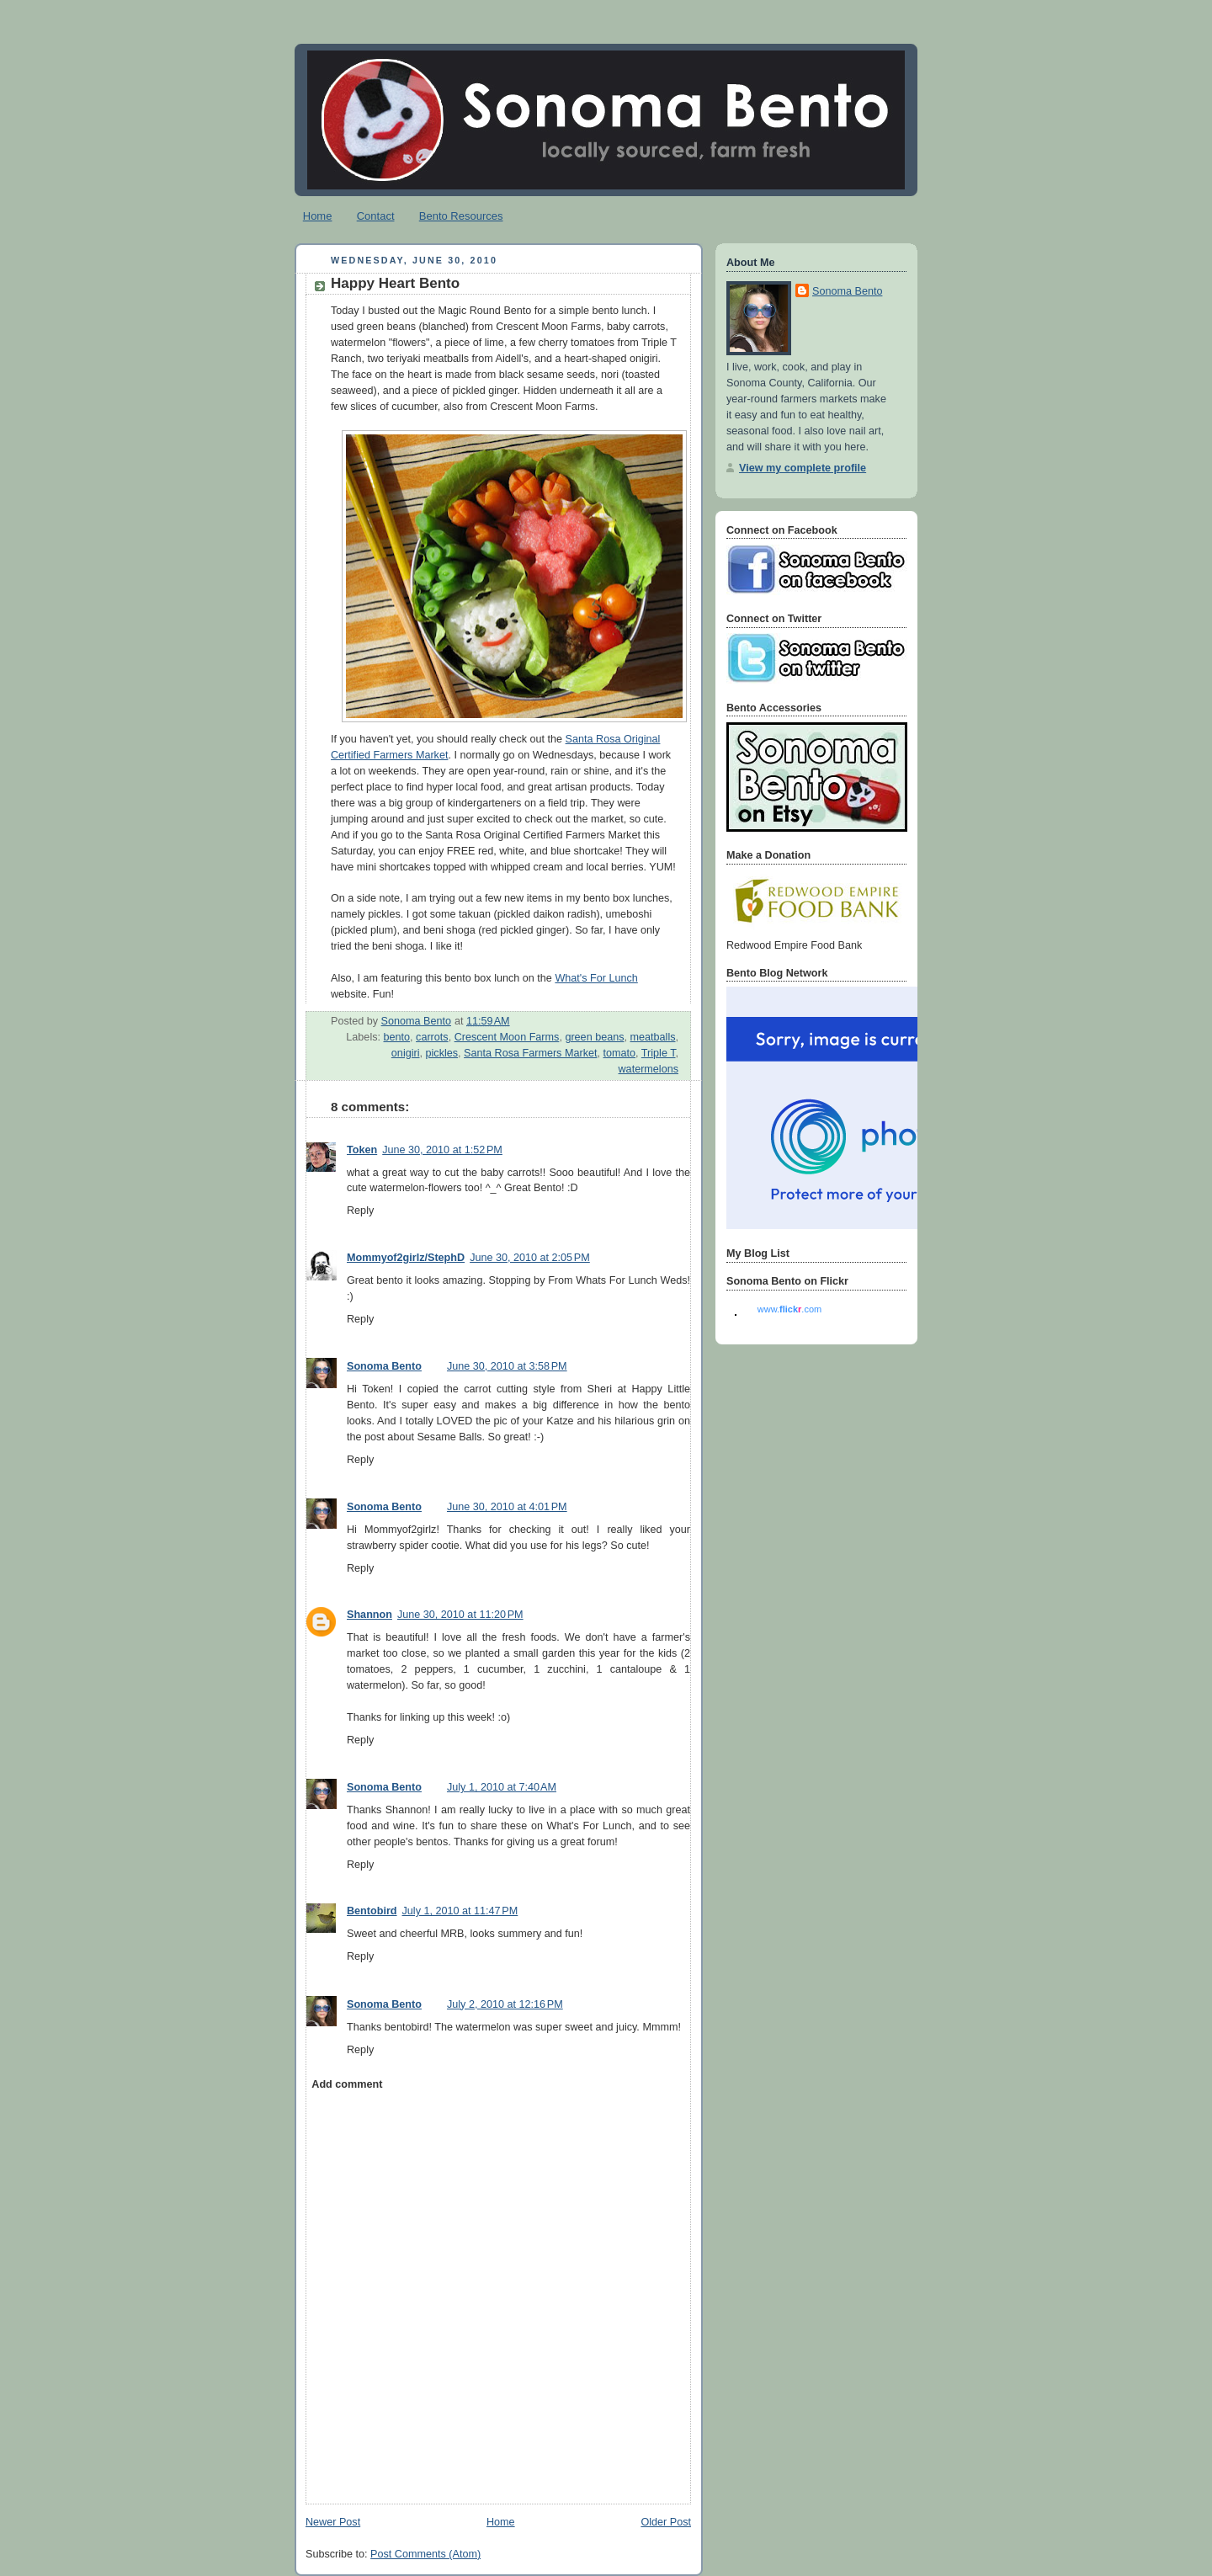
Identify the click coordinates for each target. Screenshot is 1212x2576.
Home (317, 216)
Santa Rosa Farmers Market (530, 1053)
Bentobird (372, 1911)
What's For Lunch (596, 978)
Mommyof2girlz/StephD (406, 1258)
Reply (360, 1210)
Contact (376, 216)
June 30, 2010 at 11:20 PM (460, 1615)
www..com (789, 1309)
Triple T (658, 1053)
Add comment (346, 2084)
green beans (594, 1037)
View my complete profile (802, 468)
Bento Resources (461, 216)
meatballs (653, 1037)
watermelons (648, 1069)
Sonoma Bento (384, 1366)
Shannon (369, 1615)
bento (397, 1037)
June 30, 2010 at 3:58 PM (507, 1366)
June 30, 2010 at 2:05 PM (530, 1258)
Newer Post (333, 2522)
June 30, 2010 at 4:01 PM (507, 1507)
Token (362, 1150)
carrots (432, 1037)
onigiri (405, 1053)
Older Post (666, 2522)
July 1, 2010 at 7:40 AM (501, 1787)
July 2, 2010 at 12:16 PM (505, 2004)
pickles (442, 1053)
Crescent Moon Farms (507, 1037)
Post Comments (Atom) (425, 2554)
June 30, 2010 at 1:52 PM (442, 1150)
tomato (619, 1053)
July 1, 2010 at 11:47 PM (460, 1911)
